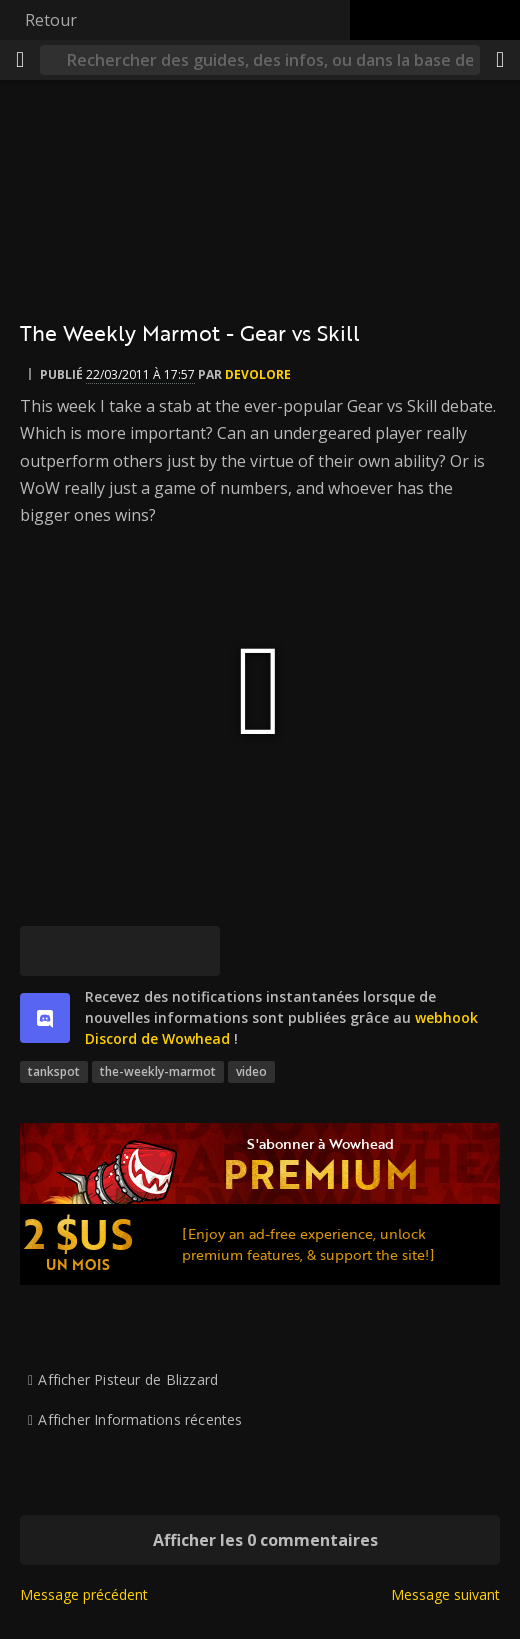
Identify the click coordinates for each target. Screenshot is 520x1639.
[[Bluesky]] (45, 951)
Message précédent (84, 1594)
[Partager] (500, 60)
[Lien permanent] (195, 951)
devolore (258, 374)
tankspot (54, 1071)
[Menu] (20, 60)
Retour (51, 20)
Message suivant (445, 1594)
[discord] (45, 1018)
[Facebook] (95, 951)
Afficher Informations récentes (140, 1419)
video (251, 1071)
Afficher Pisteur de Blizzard (128, 1379)
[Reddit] (145, 951)
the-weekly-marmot (158, 1071)
